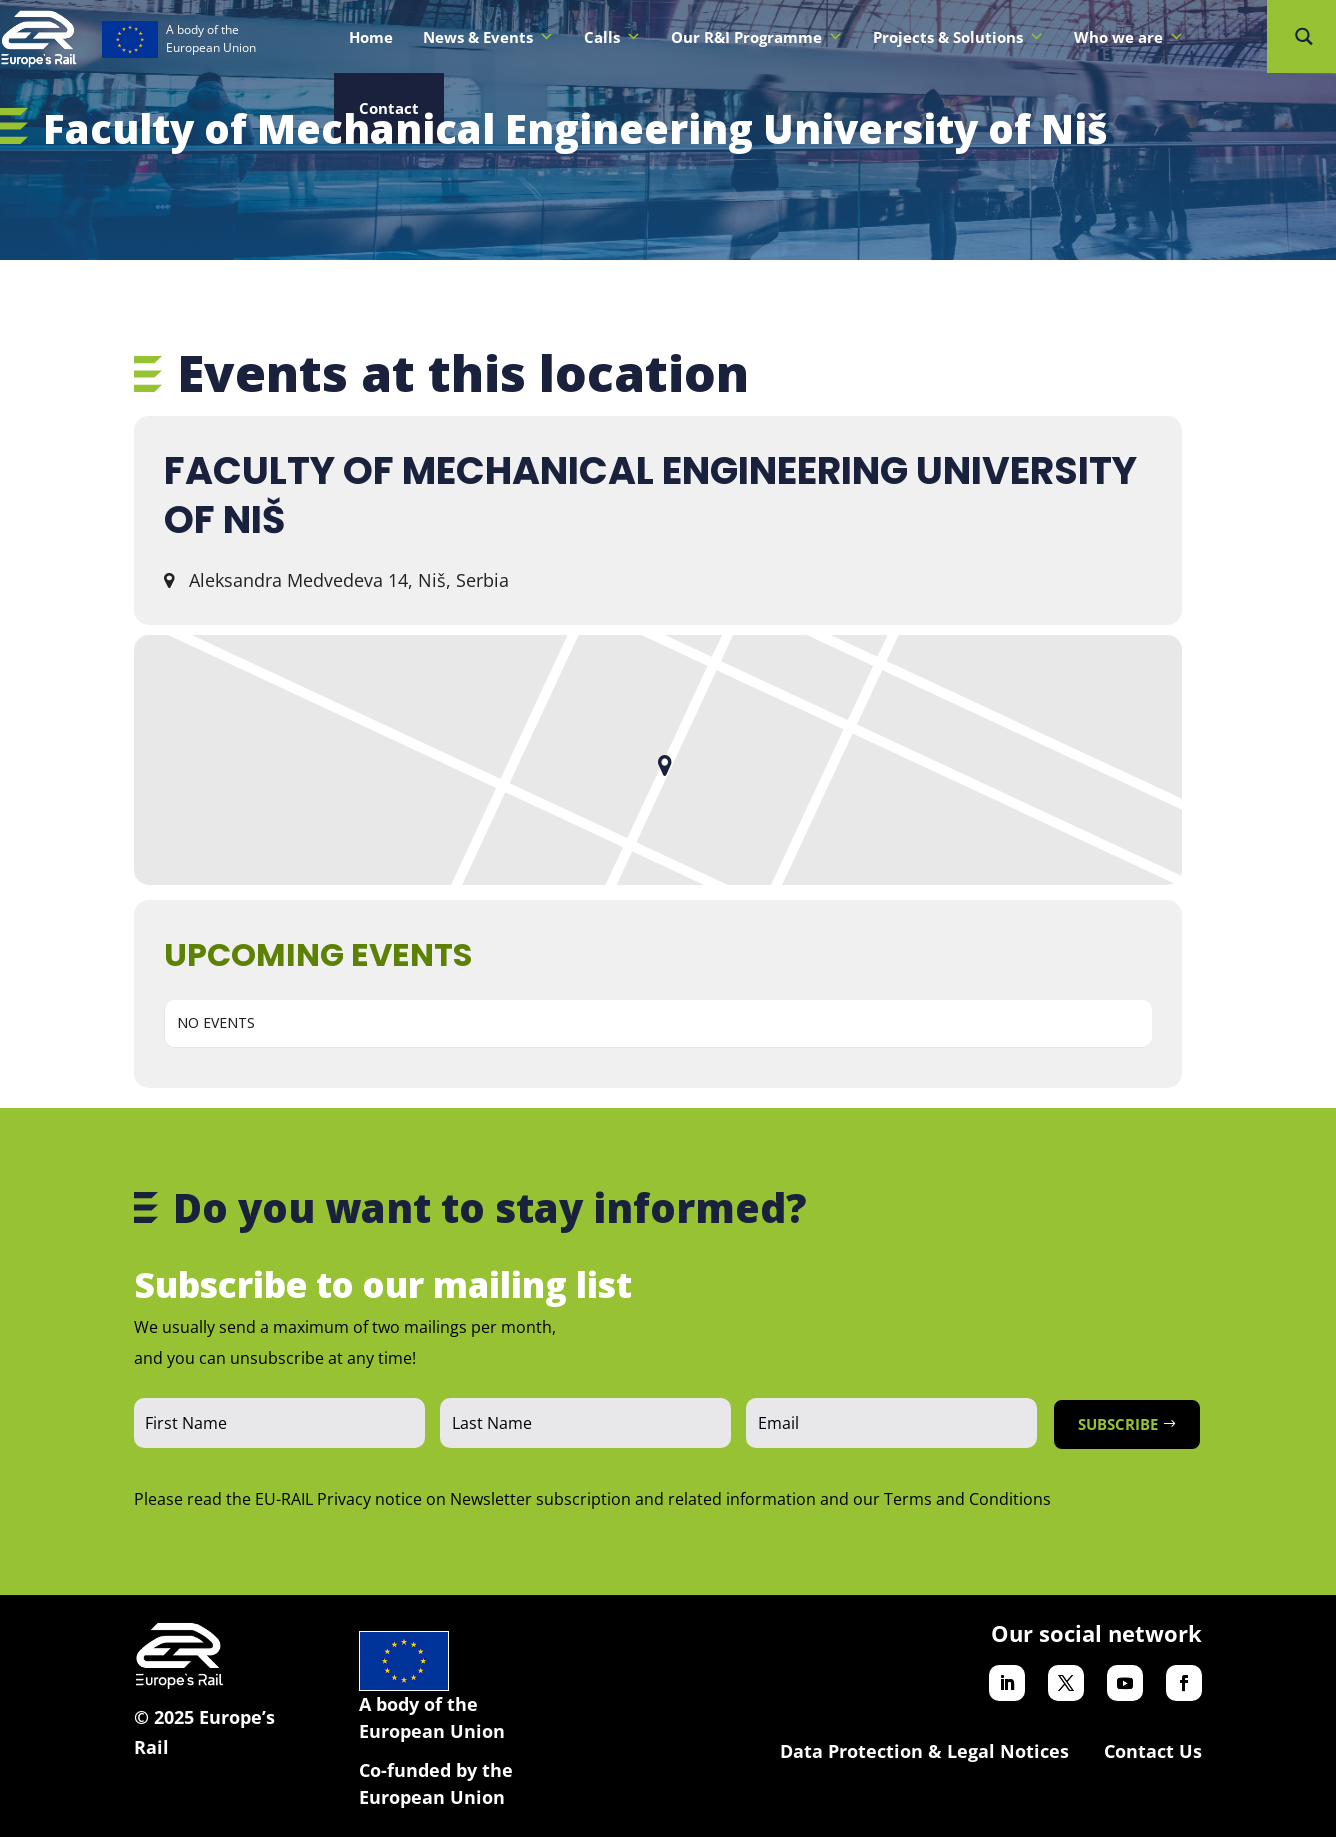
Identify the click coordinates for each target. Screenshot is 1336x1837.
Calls (612, 37)
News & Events (488, 37)
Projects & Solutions (958, 37)
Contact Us (1153, 1751)
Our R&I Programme (757, 37)
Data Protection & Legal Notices (924, 1751)
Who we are (1129, 37)
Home (371, 37)
